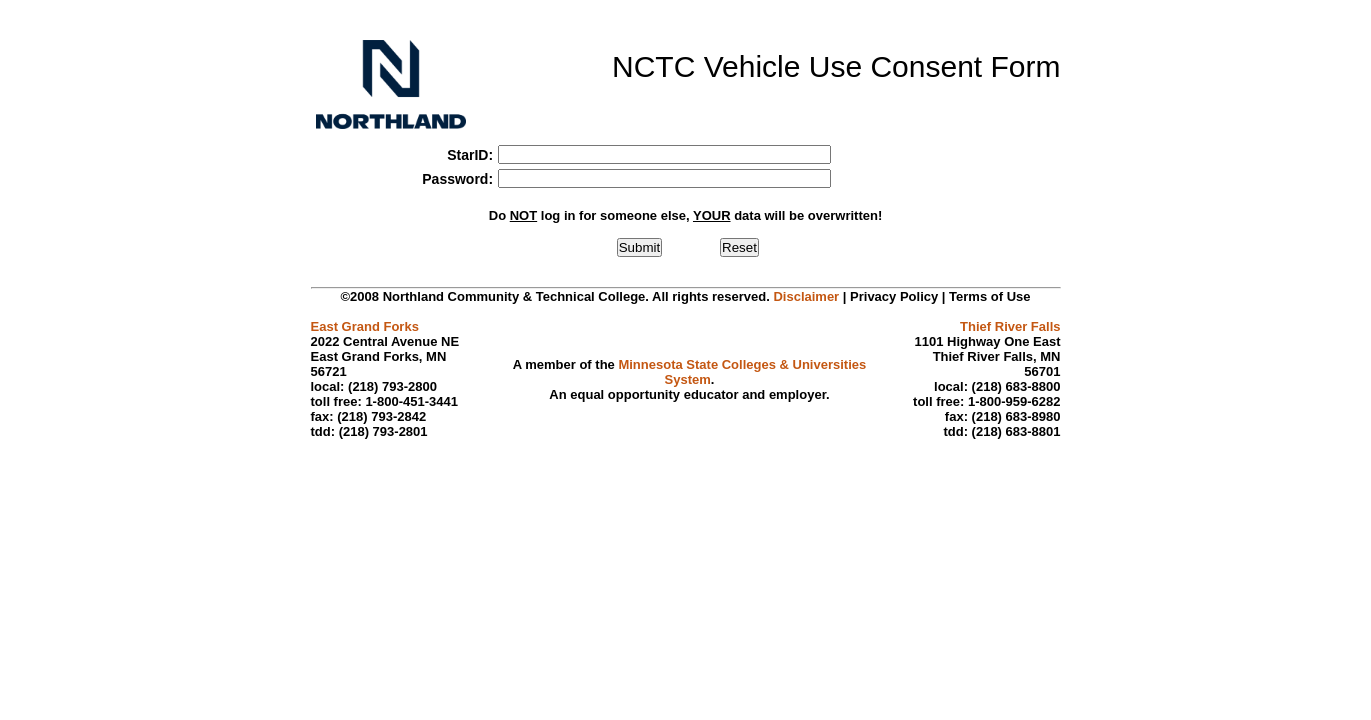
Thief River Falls (1010, 326)
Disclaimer (806, 296)
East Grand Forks (365, 326)
